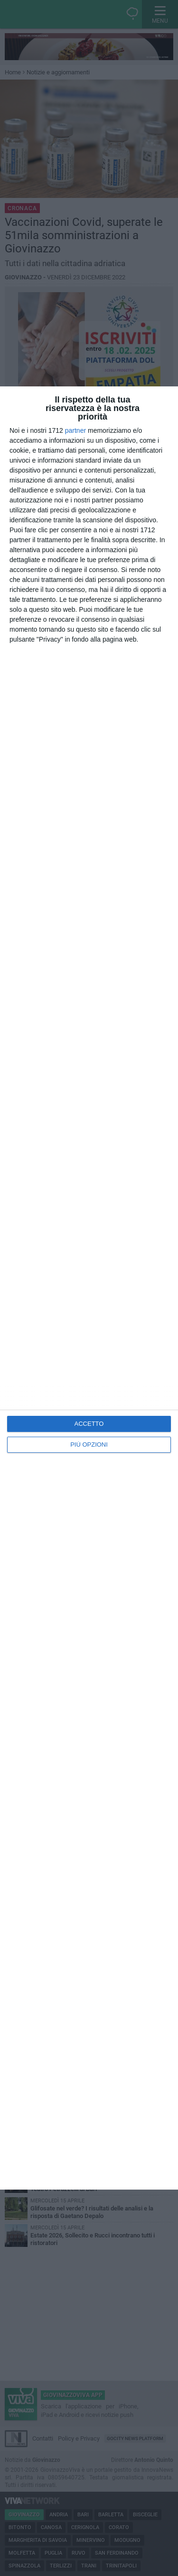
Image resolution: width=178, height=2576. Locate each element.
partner (75, 430)
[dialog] (89, 1288)
